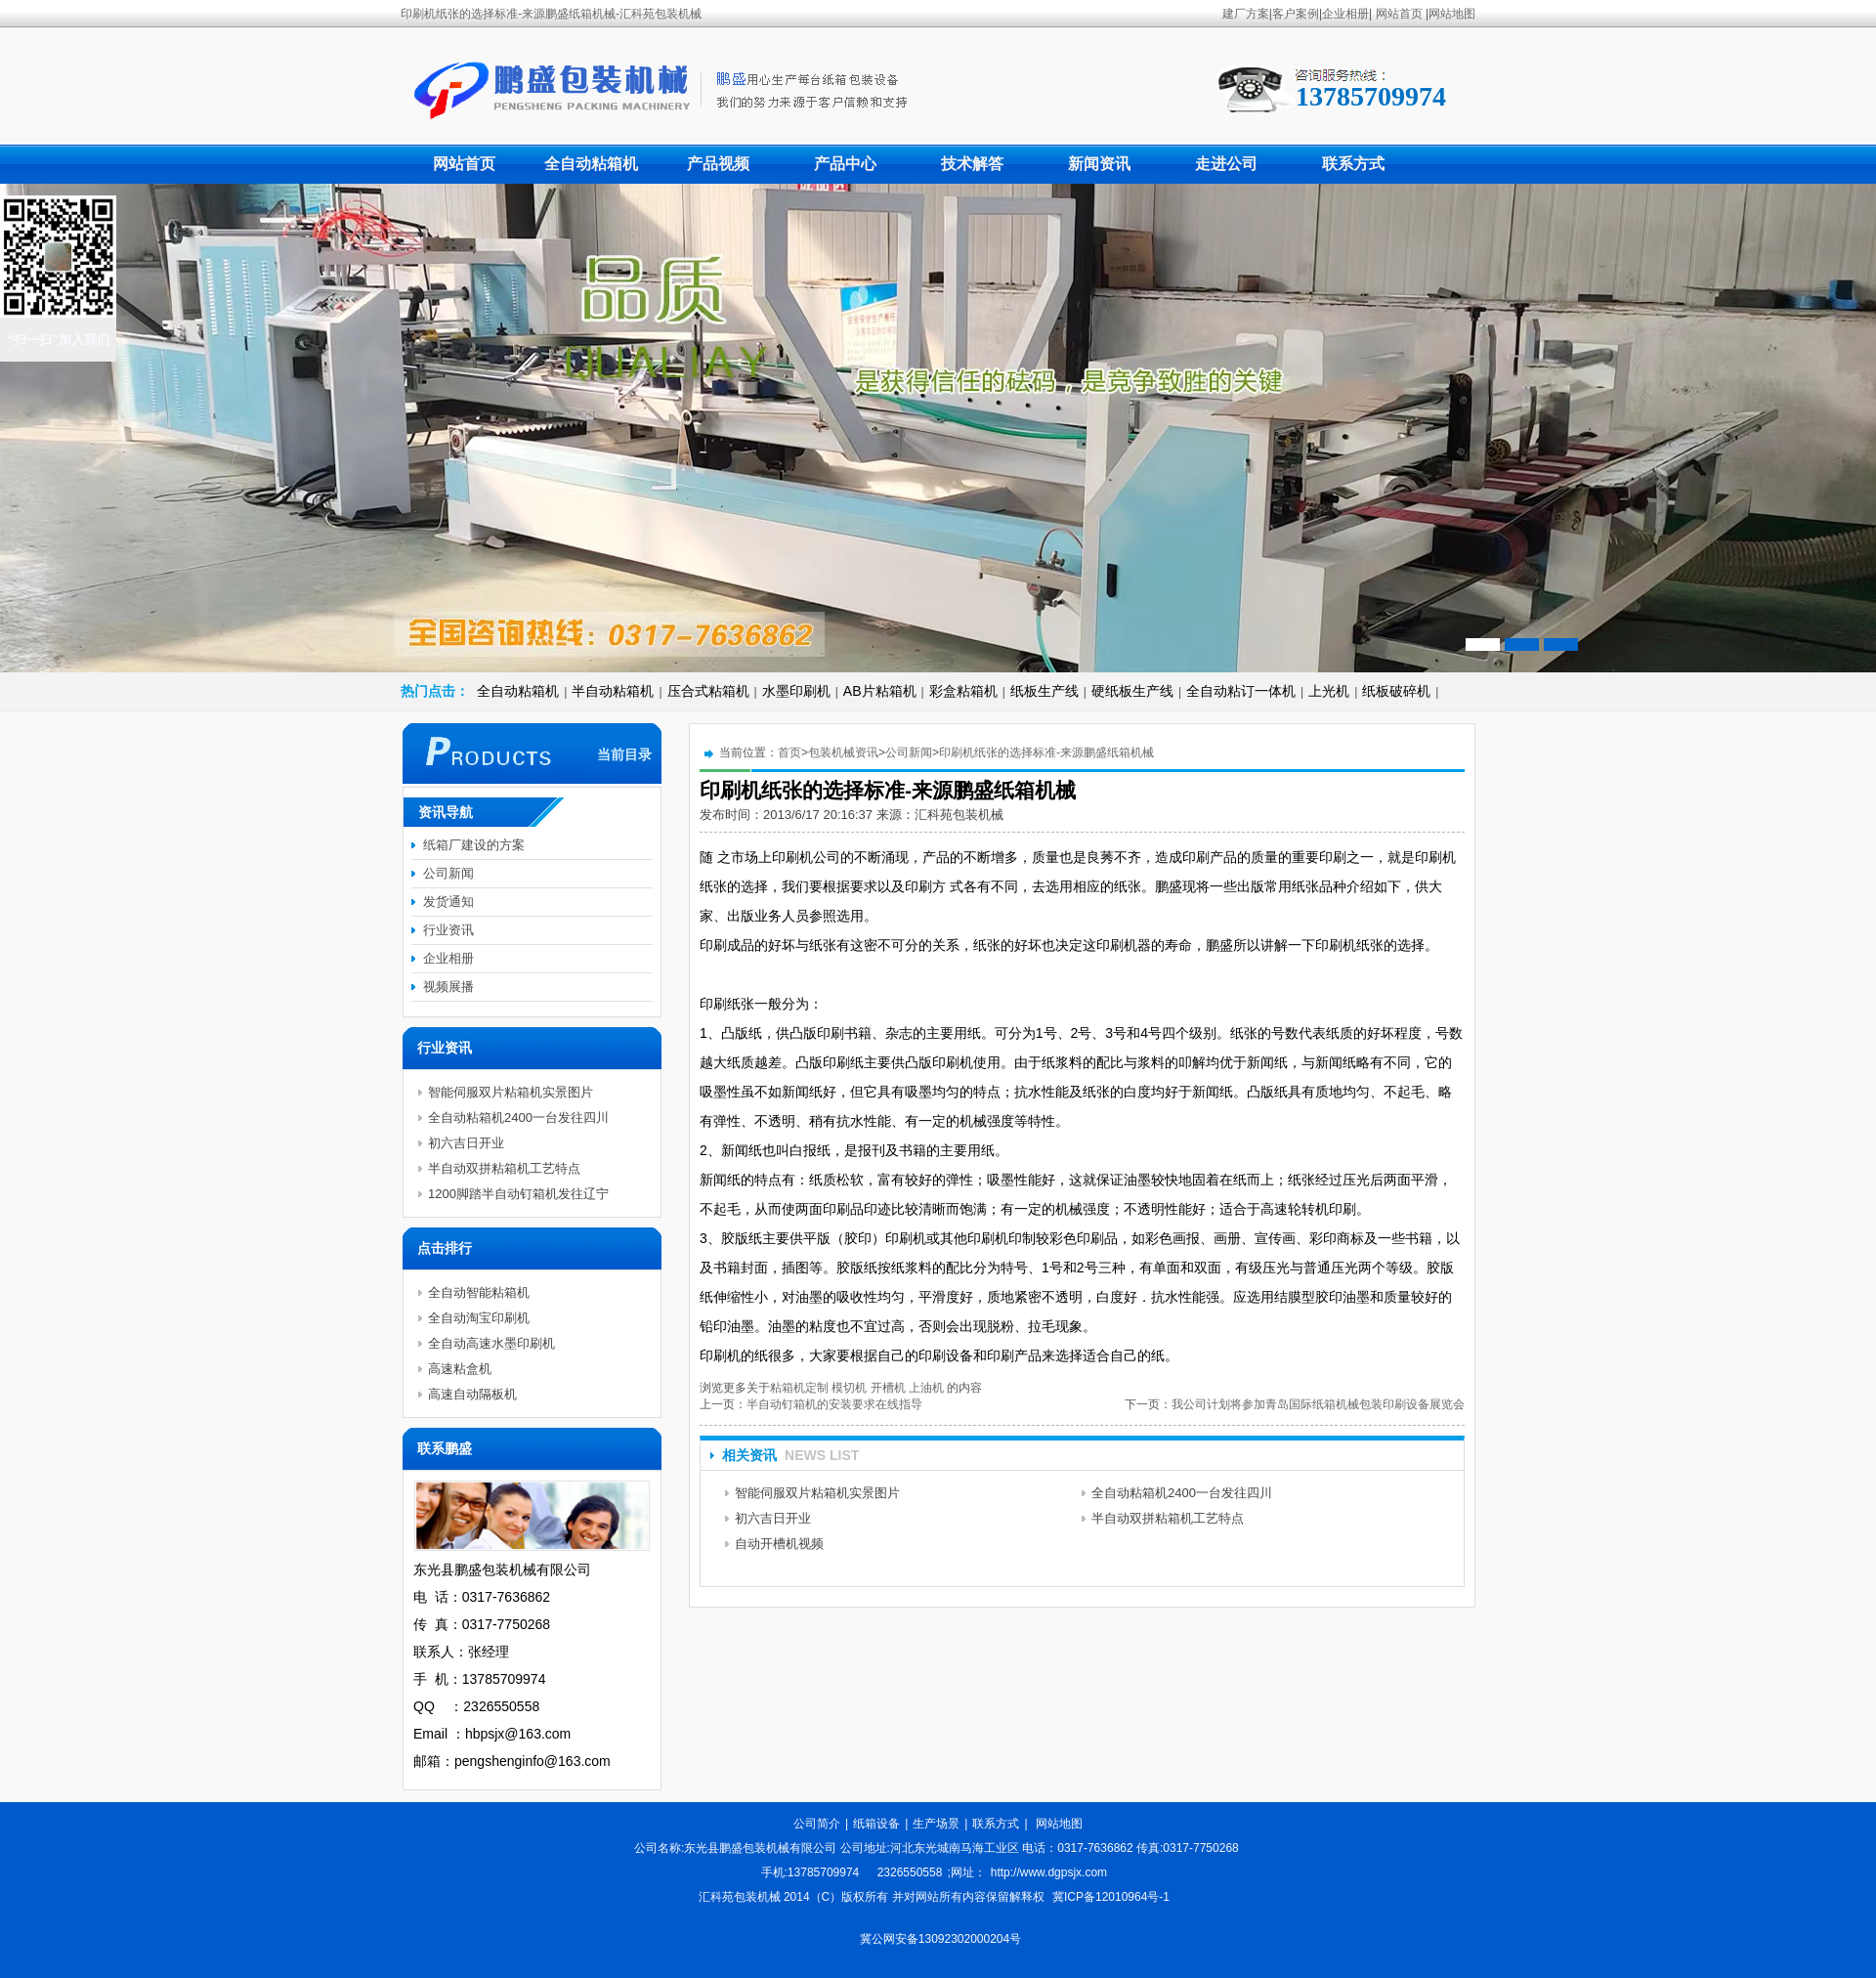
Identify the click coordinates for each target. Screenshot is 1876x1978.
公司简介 (816, 1823)
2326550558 (910, 1872)
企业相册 (1345, 14)
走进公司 (1226, 163)
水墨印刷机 (796, 691)
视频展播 (448, 986)
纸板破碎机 (1396, 691)
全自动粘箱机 (591, 163)
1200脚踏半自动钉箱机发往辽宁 (518, 1193)
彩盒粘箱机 (963, 691)
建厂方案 (1245, 14)
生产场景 (936, 1823)
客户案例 (1295, 14)
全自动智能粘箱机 (479, 1292)
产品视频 (718, 163)
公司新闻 (908, 752)
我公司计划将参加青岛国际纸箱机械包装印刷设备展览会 (1318, 1404)
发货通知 (448, 901)
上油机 (926, 1388)
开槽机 (888, 1388)
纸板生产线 (1044, 691)
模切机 (849, 1388)
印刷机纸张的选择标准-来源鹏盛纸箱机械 (1046, 752)
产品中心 (845, 163)
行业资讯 (448, 930)
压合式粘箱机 (708, 691)
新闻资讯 (1099, 163)
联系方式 (1353, 163)
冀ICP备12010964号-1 (1111, 1897)
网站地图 (1451, 14)
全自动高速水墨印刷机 (491, 1343)
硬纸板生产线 (1132, 691)
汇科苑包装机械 (959, 814)
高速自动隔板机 (472, 1394)
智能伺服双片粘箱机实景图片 (817, 1492)
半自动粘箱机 (613, 691)
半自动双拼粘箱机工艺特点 (1167, 1518)
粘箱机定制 (799, 1388)
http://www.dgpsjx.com (1049, 1872)
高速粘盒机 (459, 1368)
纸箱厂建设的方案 (474, 845)
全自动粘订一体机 (1241, 691)
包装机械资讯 (843, 752)
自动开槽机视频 (779, 1543)
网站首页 (1399, 14)
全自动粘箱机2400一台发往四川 (1181, 1492)
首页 (789, 752)
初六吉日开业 (773, 1518)
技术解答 (972, 163)
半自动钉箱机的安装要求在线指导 (834, 1404)
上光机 (1328, 691)
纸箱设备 (876, 1823)
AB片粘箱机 (880, 691)
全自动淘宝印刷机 (479, 1318)
